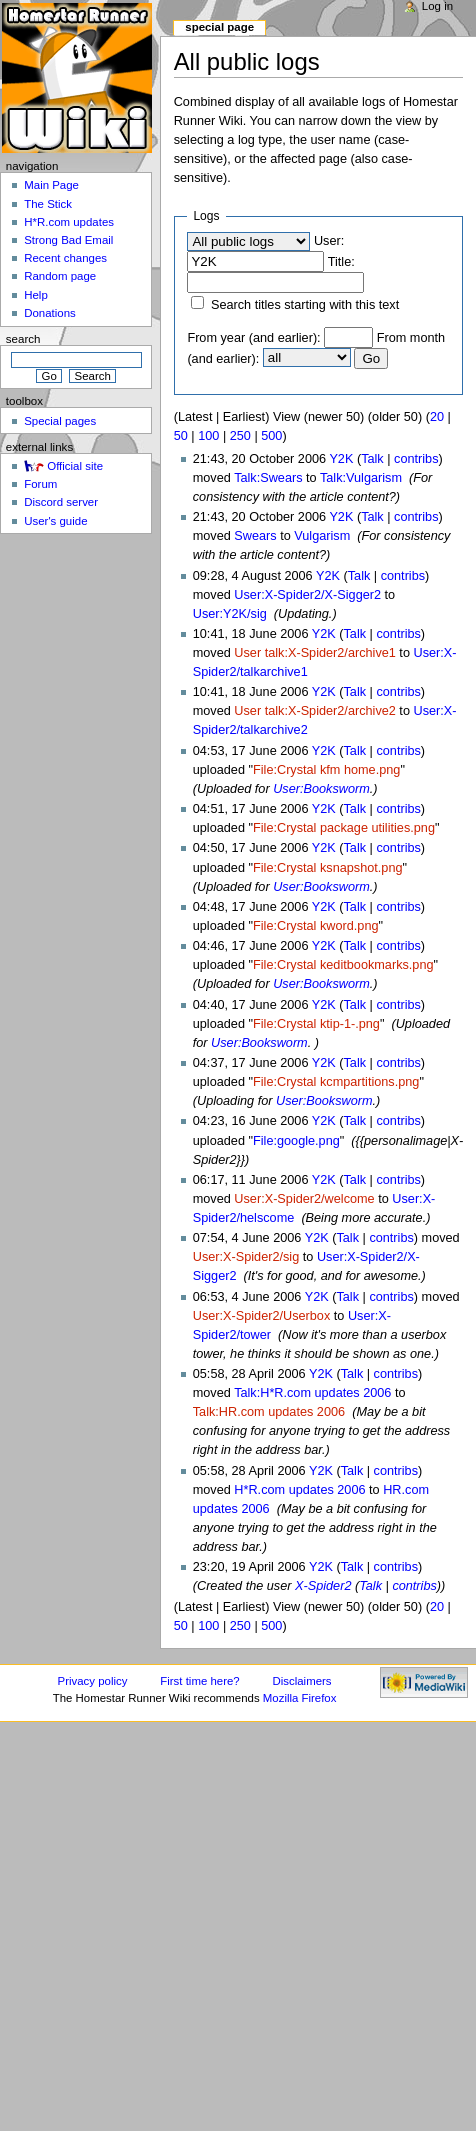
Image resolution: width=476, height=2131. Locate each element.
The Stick (48, 204)
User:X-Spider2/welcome (304, 1199)
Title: (341, 262)
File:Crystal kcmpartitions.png (336, 1082)
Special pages (60, 421)
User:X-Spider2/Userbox (262, 1316)
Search (23, 339)
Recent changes (65, 258)
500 (271, 436)
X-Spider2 (323, 1586)
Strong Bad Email (68, 240)
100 (208, 436)
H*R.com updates (69, 222)
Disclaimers (302, 1681)
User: (329, 241)
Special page (219, 27)
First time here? (199, 1681)
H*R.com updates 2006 (299, 1490)
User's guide (55, 521)
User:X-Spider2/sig (246, 1257)
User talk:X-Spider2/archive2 (314, 711)
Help (36, 295)
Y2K (341, 459)
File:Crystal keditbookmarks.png (343, 965)
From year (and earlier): (253, 338)
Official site (75, 466)
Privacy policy (93, 1681)
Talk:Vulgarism (361, 478)
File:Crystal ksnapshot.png (328, 868)
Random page (60, 276)
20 (437, 417)
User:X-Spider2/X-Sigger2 (307, 595)
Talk (372, 459)
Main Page (51, 185)
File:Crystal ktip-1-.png (316, 1024)
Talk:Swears (268, 478)
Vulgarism (322, 536)
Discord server (61, 502)
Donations (50, 313)
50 (181, 436)
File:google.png (296, 1141)
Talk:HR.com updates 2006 (269, 1412)
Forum (40, 484)
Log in (437, 6)
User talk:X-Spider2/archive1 (314, 653)
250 (240, 436)
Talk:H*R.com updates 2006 (312, 1393)
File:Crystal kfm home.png (326, 770)
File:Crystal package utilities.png (344, 828)
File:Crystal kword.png (316, 926)
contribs (416, 459)
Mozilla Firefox (300, 1698)
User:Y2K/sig (230, 614)
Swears (255, 536)
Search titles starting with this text (305, 305)
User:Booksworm (321, 789)
